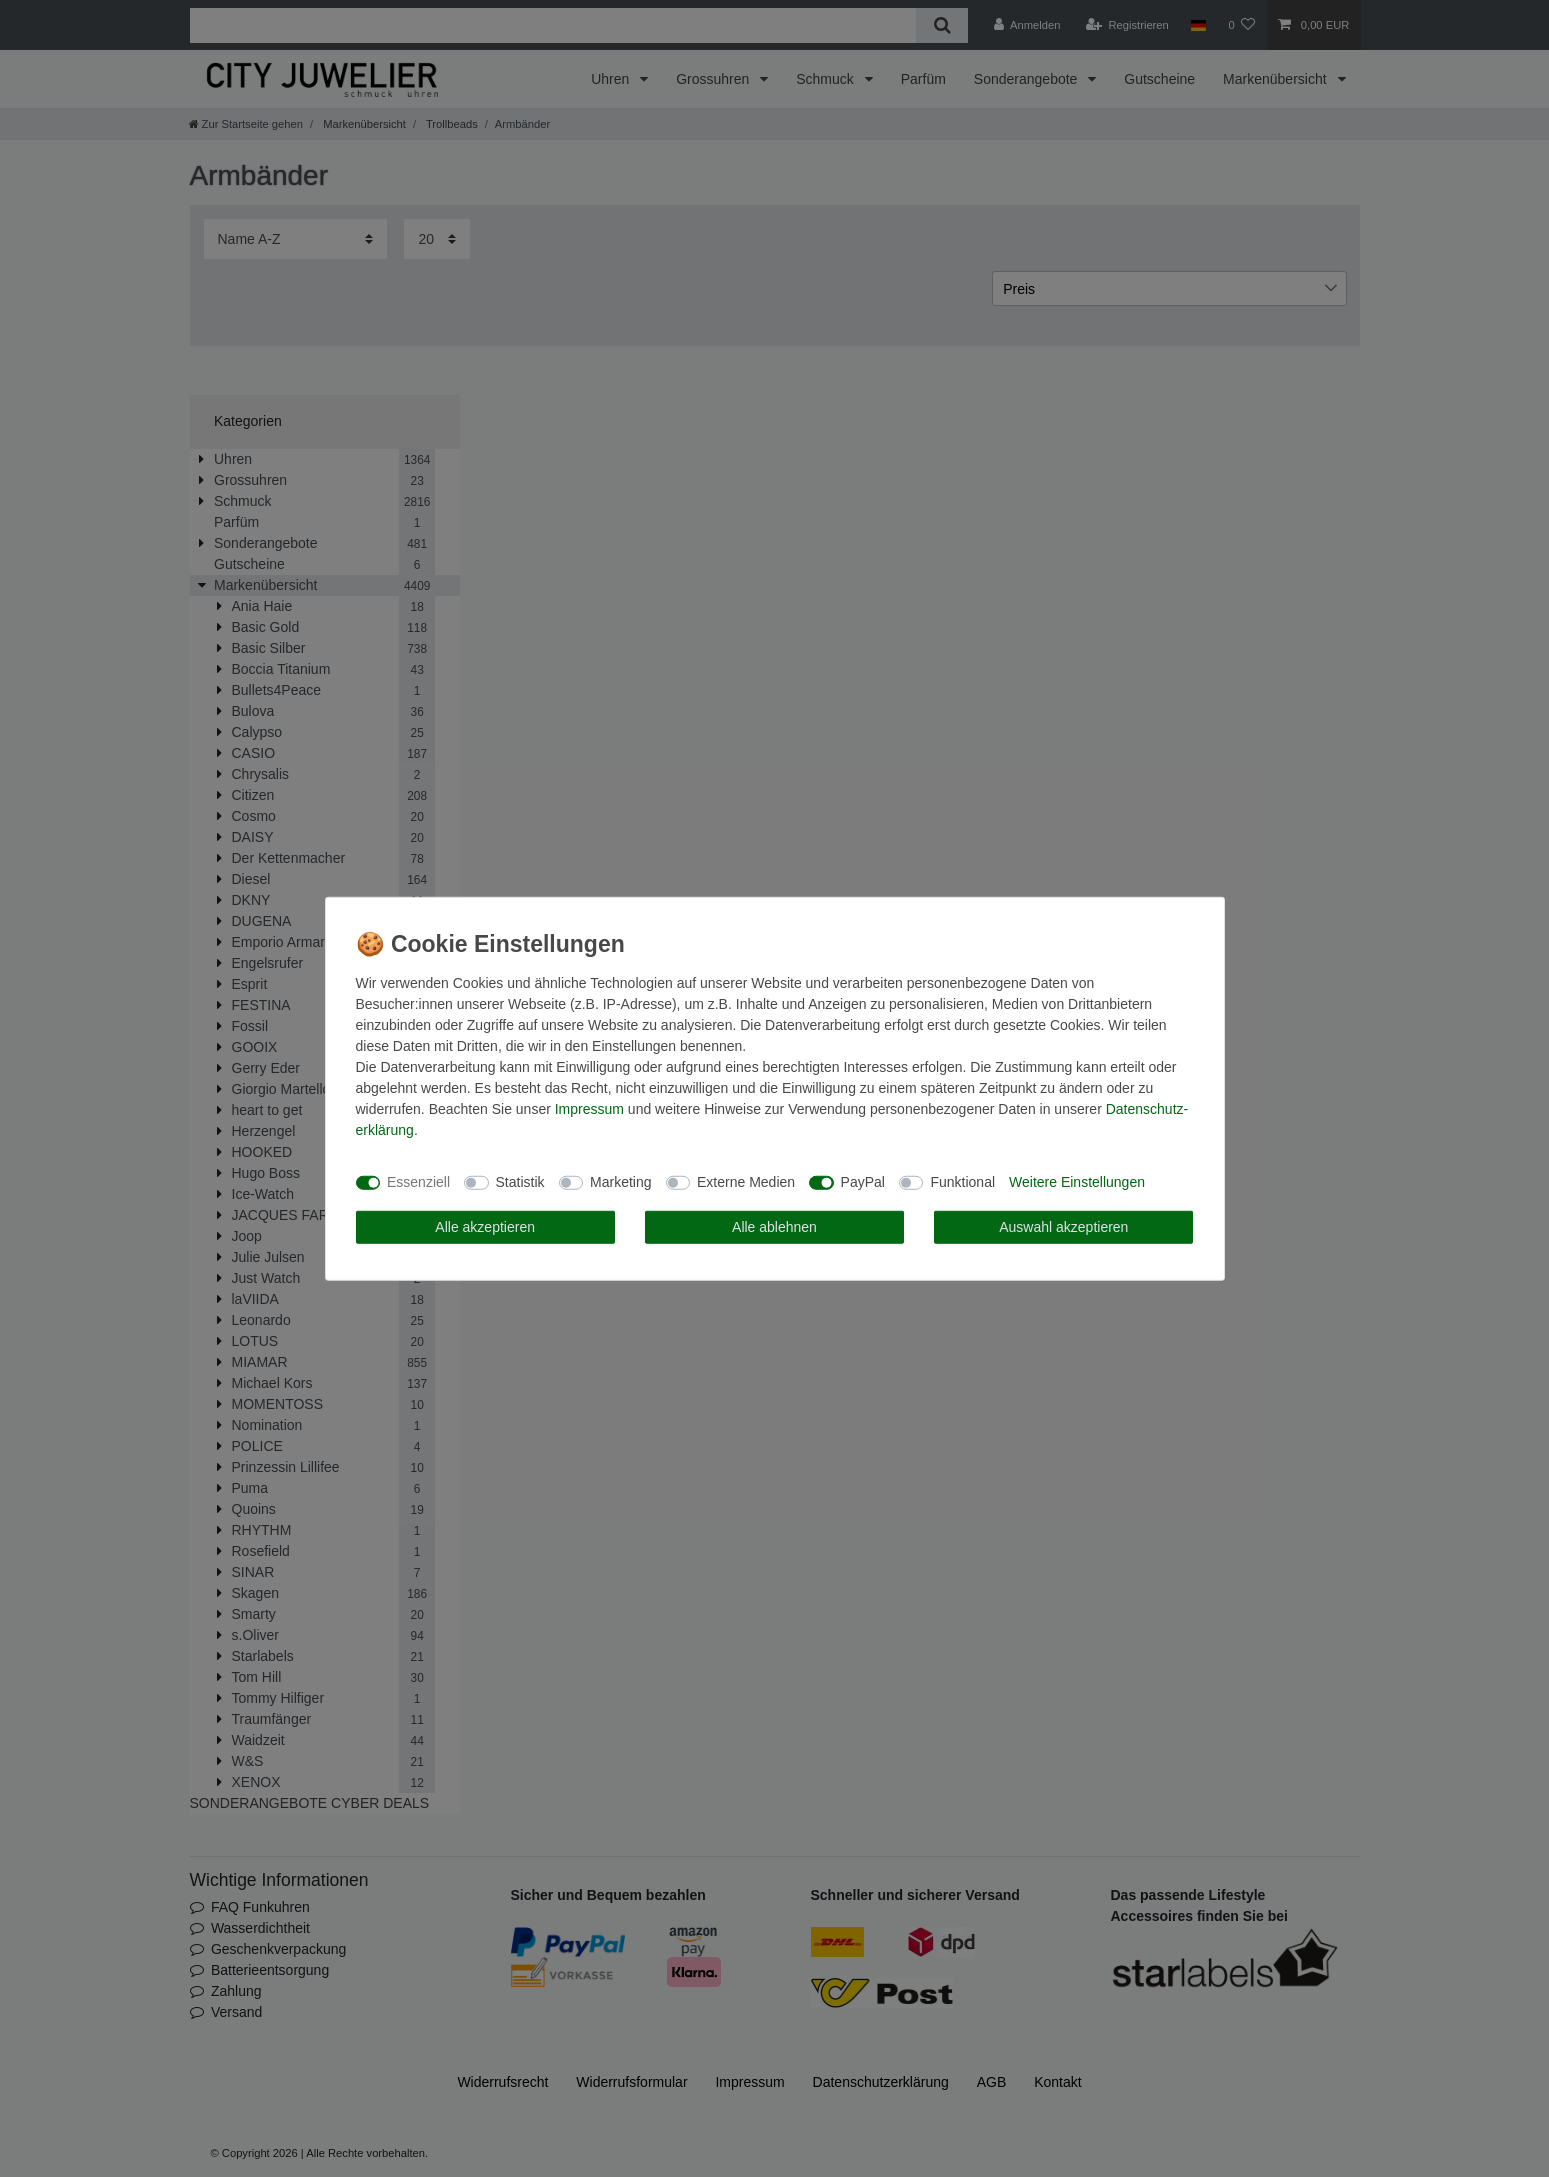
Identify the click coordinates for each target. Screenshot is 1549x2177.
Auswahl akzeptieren (1063, 1226)
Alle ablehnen (774, 1226)
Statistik (520, 1182)
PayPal (863, 1182)
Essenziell (418, 1182)
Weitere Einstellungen (1077, 1182)
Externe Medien (746, 1182)
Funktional (962, 1182)
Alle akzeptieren (485, 1226)
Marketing (620, 1182)
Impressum (589, 1108)
